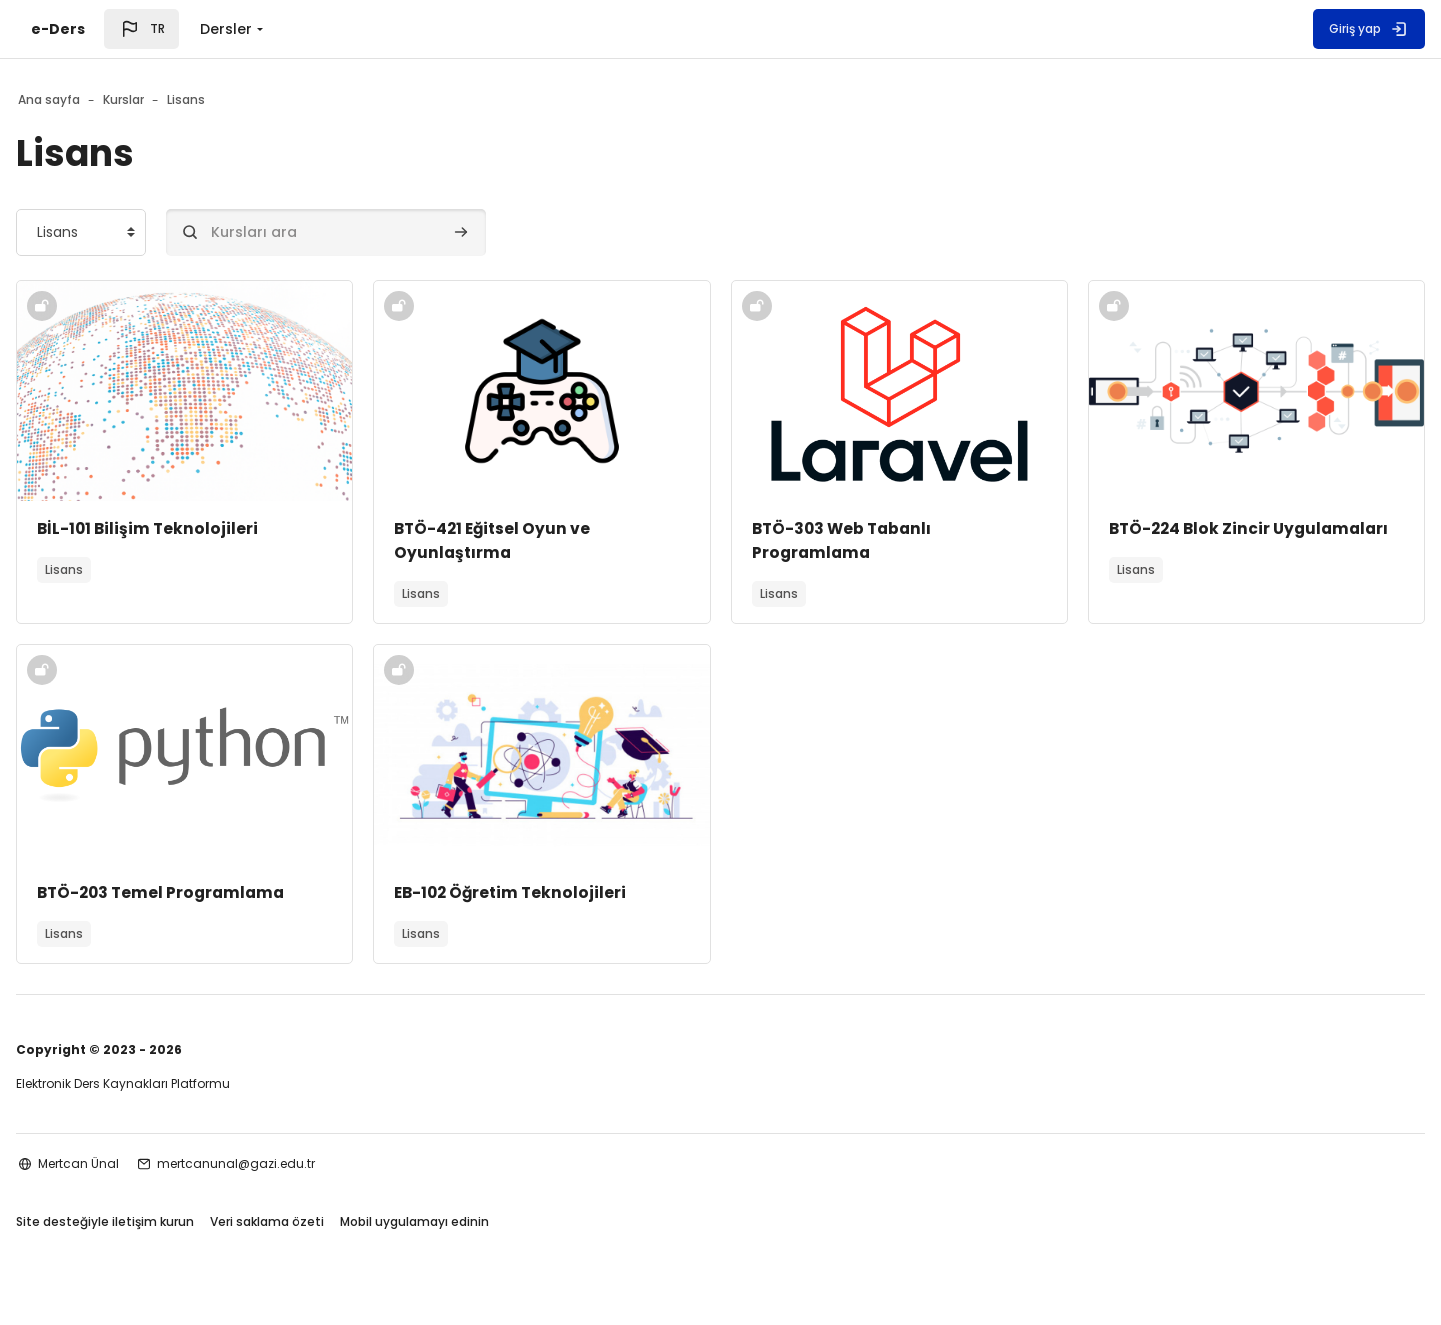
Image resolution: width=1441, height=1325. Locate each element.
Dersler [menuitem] (226, 29)
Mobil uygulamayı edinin (478, 1223)
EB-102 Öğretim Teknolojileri (545, 892)
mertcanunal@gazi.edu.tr (300, 1163)
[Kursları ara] (390, 232)
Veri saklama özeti (331, 1223)
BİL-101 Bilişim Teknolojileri (213, 528)
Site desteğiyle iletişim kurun (169, 1223)
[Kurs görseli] (232, 391)
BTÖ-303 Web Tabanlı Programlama (845, 540)
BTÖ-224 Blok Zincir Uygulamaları (1160, 540)
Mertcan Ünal (142, 1163)
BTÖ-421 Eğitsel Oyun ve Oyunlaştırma (527, 540)
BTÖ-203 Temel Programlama (229, 892)
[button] (141, 29)
